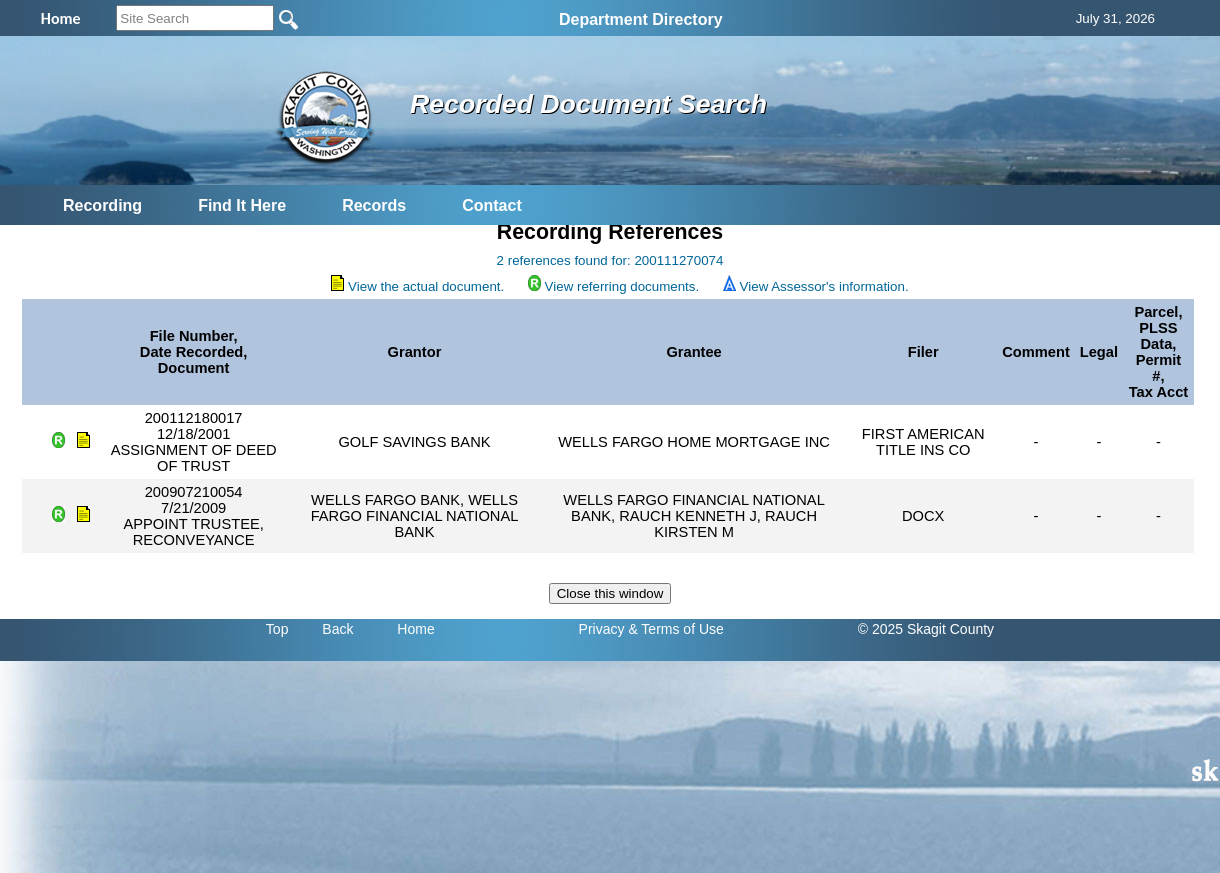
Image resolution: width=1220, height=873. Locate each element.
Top (277, 629)
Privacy (602, 629)
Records (374, 205)
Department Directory (641, 19)
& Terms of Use (675, 629)
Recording (102, 205)
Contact (492, 205)
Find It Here (242, 205)
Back (337, 629)
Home (415, 629)
